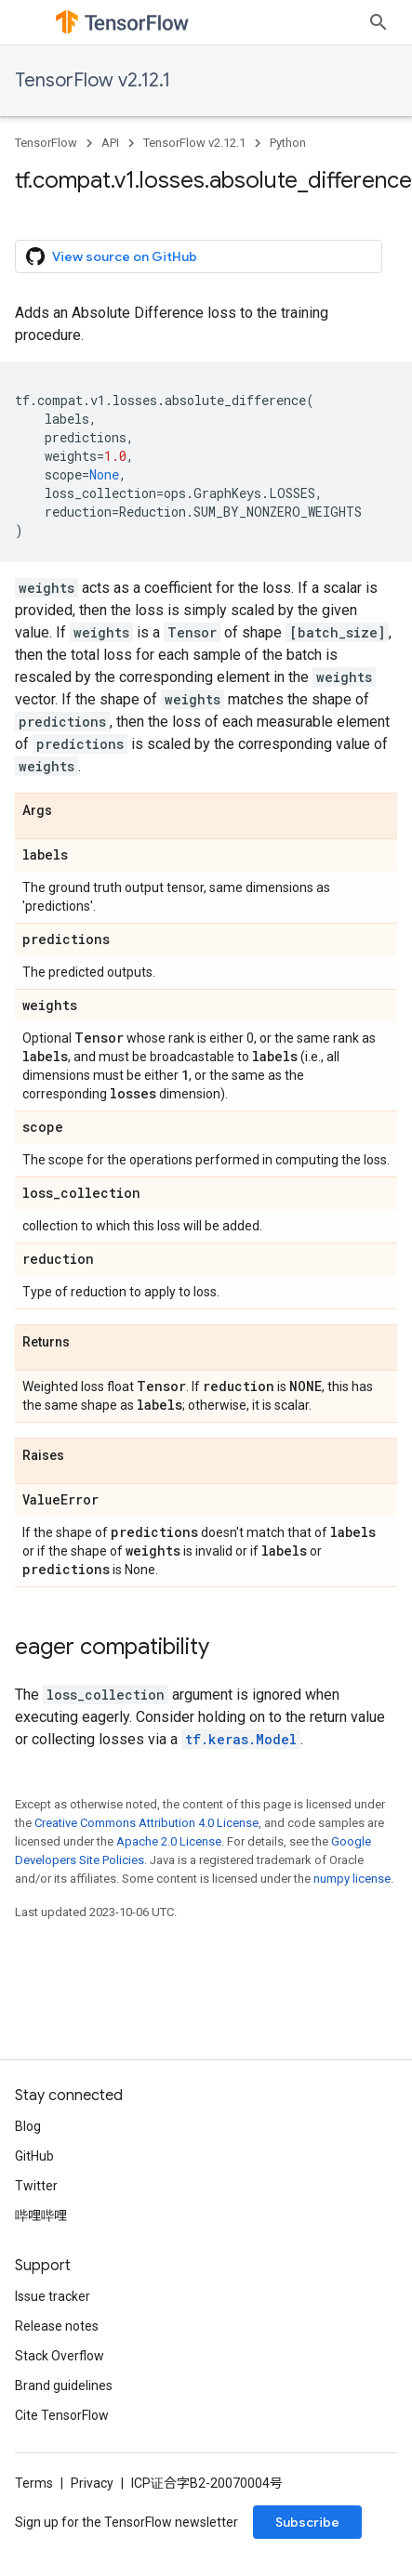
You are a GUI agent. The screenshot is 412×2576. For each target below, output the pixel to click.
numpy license (352, 1879)
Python (288, 143)
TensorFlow (46, 143)
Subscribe (307, 2522)
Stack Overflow (59, 2355)
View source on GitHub (111, 256)
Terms (34, 2483)
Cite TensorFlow (62, 2415)
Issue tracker (52, 2296)
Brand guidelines (64, 2385)
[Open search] (378, 22)
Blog (28, 2126)
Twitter (36, 2185)
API (110, 143)
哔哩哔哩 (41, 2215)
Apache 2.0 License (168, 1841)
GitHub (34, 2156)
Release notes (57, 2326)
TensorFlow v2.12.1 (92, 80)
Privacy (92, 2483)
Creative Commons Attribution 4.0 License (146, 1823)
